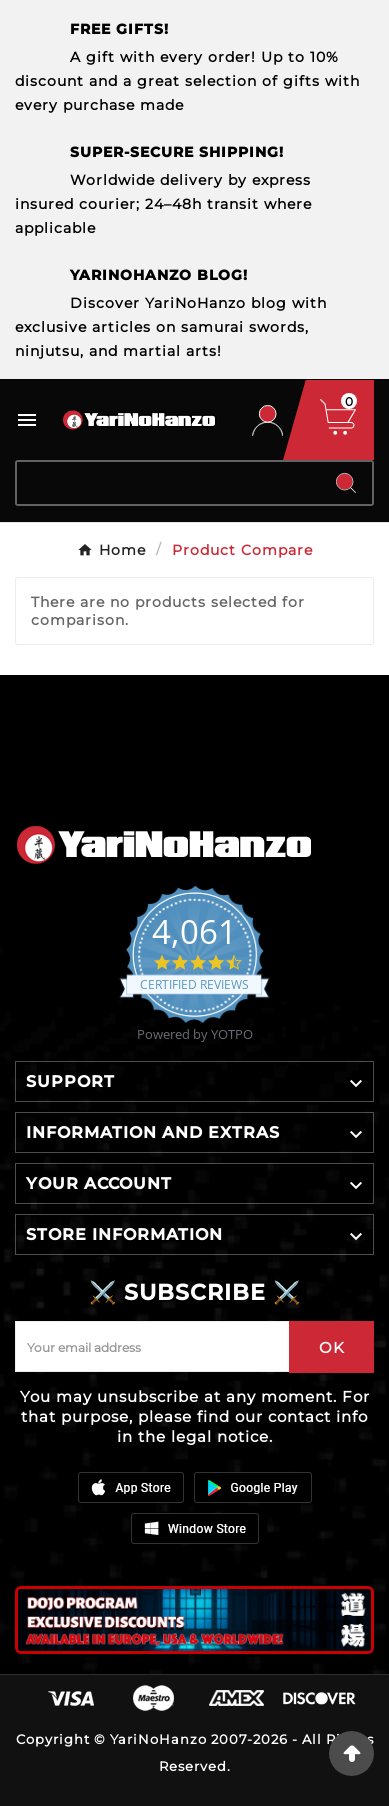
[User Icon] (267, 420)
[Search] (168, 483)
